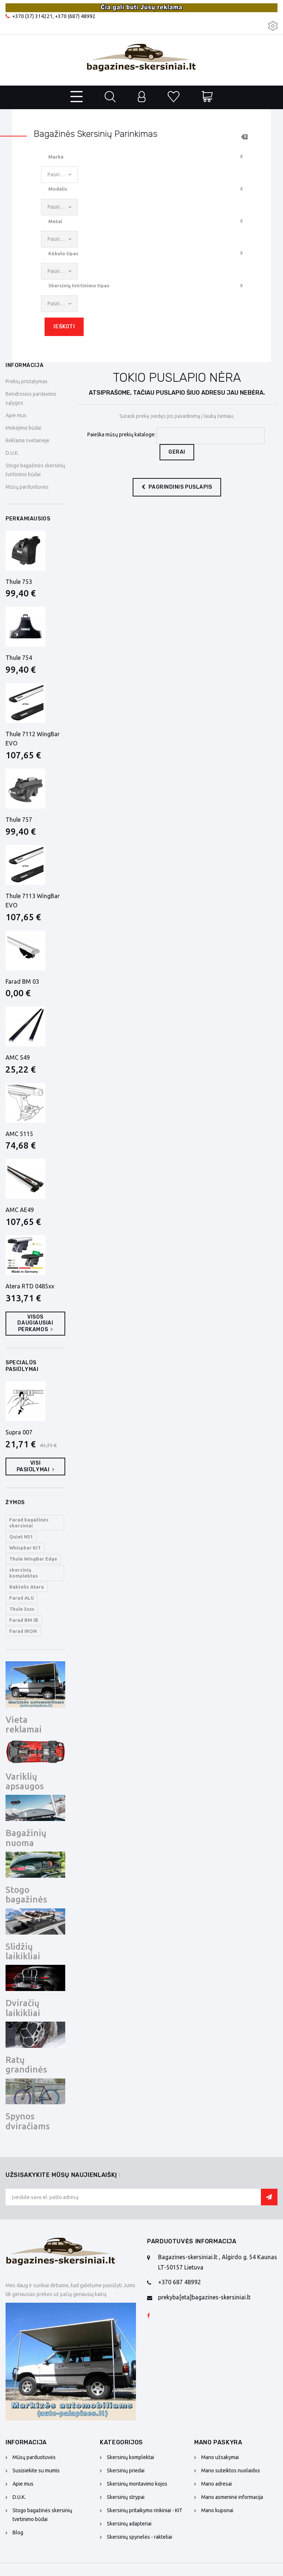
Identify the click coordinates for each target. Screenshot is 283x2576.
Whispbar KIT (25, 1547)
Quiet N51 (21, 1536)
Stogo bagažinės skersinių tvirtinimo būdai (42, 2514)
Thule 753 (19, 581)
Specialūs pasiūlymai (22, 1366)
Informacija (24, 365)
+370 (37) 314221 (32, 16)
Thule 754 (19, 657)
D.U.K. (12, 453)
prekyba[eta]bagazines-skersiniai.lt (204, 2297)
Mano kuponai (217, 2510)
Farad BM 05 (23, 1620)
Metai (55, 221)
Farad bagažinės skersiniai (29, 1522)
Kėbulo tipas (63, 253)
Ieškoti (64, 326)
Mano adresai (216, 2484)
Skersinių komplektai (130, 2457)
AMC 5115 (19, 1134)
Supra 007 (19, 1432)
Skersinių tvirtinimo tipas (78, 285)
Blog (18, 2532)
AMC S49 (18, 1057)
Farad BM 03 (22, 981)
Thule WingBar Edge (33, 1558)
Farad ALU (21, 1597)
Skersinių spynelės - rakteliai (139, 2537)
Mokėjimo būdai (23, 428)
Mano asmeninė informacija (232, 2497)
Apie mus (16, 415)
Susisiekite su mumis (36, 2470)
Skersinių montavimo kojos (137, 2484)
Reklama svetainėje (27, 440)
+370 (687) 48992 (75, 16)
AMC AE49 (20, 1209)
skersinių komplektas (23, 1572)
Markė (56, 156)
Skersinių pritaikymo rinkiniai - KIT (144, 2510)
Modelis (57, 188)
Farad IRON (23, 1631)
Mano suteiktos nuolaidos (230, 2470)
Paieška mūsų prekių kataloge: (121, 434)
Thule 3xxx (21, 1608)
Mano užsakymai (220, 2457)
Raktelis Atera (26, 1586)
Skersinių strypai (125, 2497)
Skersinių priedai (125, 2470)
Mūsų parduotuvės (27, 487)
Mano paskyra (218, 2442)
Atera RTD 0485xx (30, 1286)
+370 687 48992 (179, 2282)
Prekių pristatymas (27, 381)
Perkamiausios (28, 519)
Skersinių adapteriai (129, 2524)
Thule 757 (19, 819)
